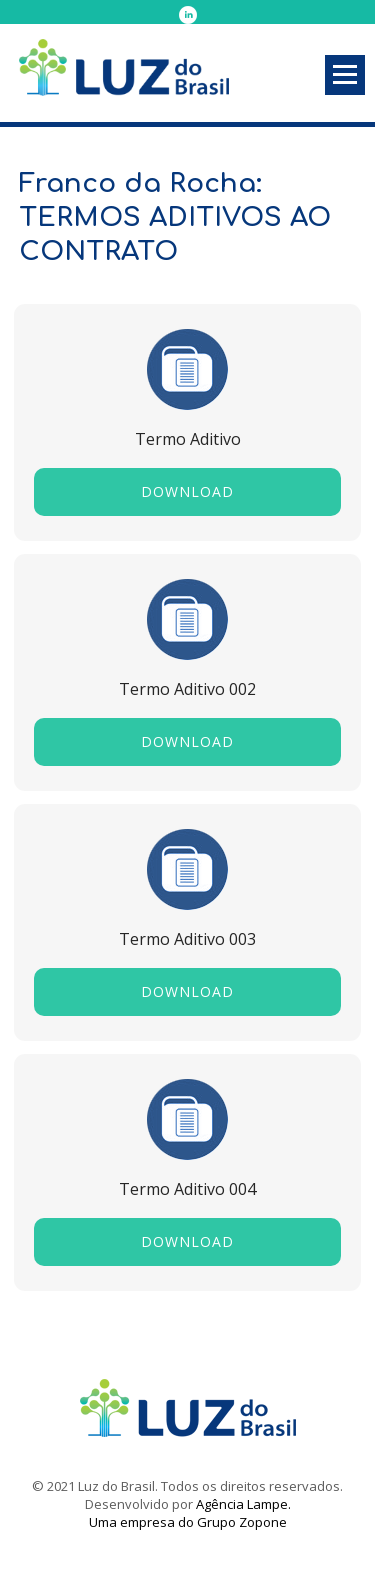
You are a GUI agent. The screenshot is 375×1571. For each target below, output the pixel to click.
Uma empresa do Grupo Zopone (188, 1522)
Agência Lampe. (243, 1504)
